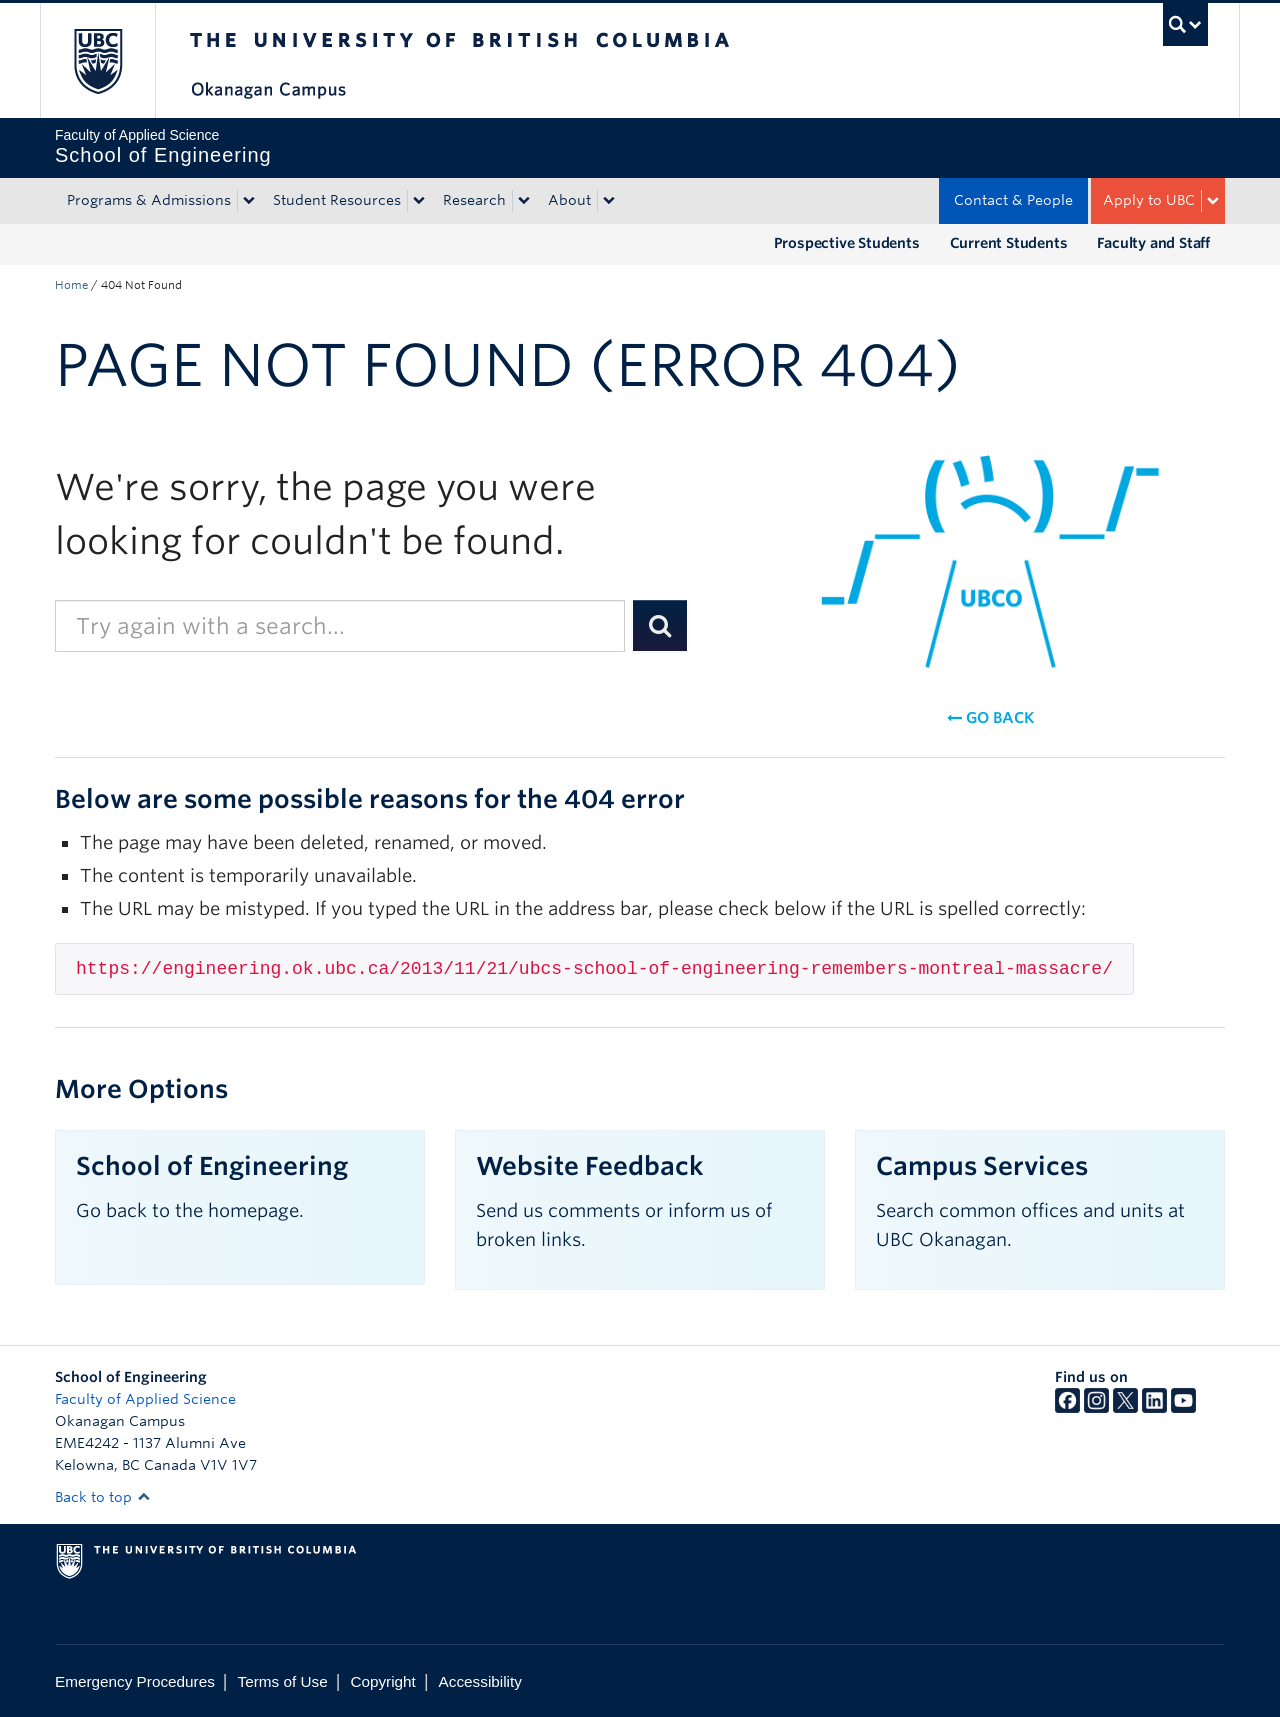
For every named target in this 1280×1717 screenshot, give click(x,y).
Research (474, 200)
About (569, 200)
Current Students (1009, 243)
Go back (990, 718)
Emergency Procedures (135, 1681)
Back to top (103, 1497)
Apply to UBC (1149, 200)
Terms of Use (283, 1681)
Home (71, 285)
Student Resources (337, 200)
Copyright (382, 1681)
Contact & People (1013, 200)
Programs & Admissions (149, 200)
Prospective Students (847, 243)
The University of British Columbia (97, 60)
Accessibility (480, 1681)
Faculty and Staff (1153, 243)
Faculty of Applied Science (145, 1399)
